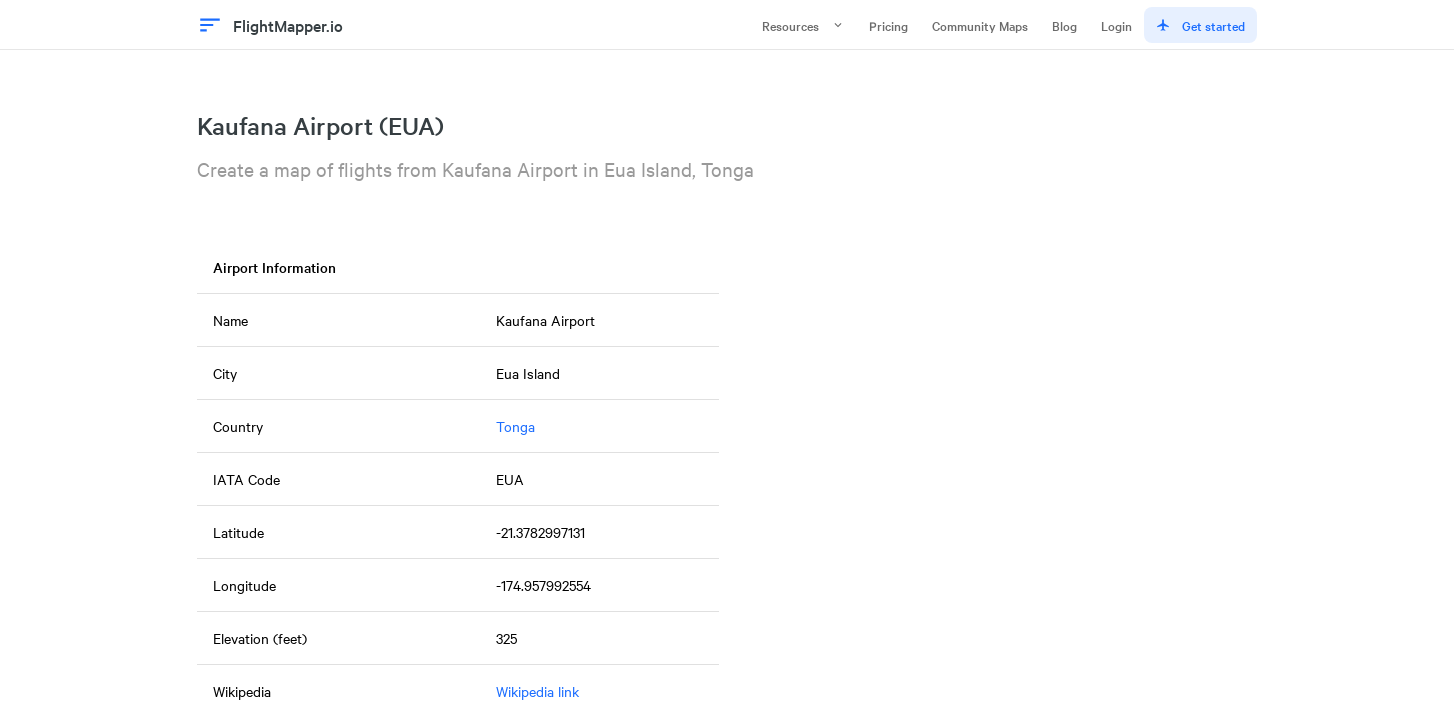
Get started (1200, 25)
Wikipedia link (537, 691)
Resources (803, 25)
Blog (1064, 25)
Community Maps (980, 25)
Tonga (515, 426)
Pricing (888, 25)
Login (1116, 25)
